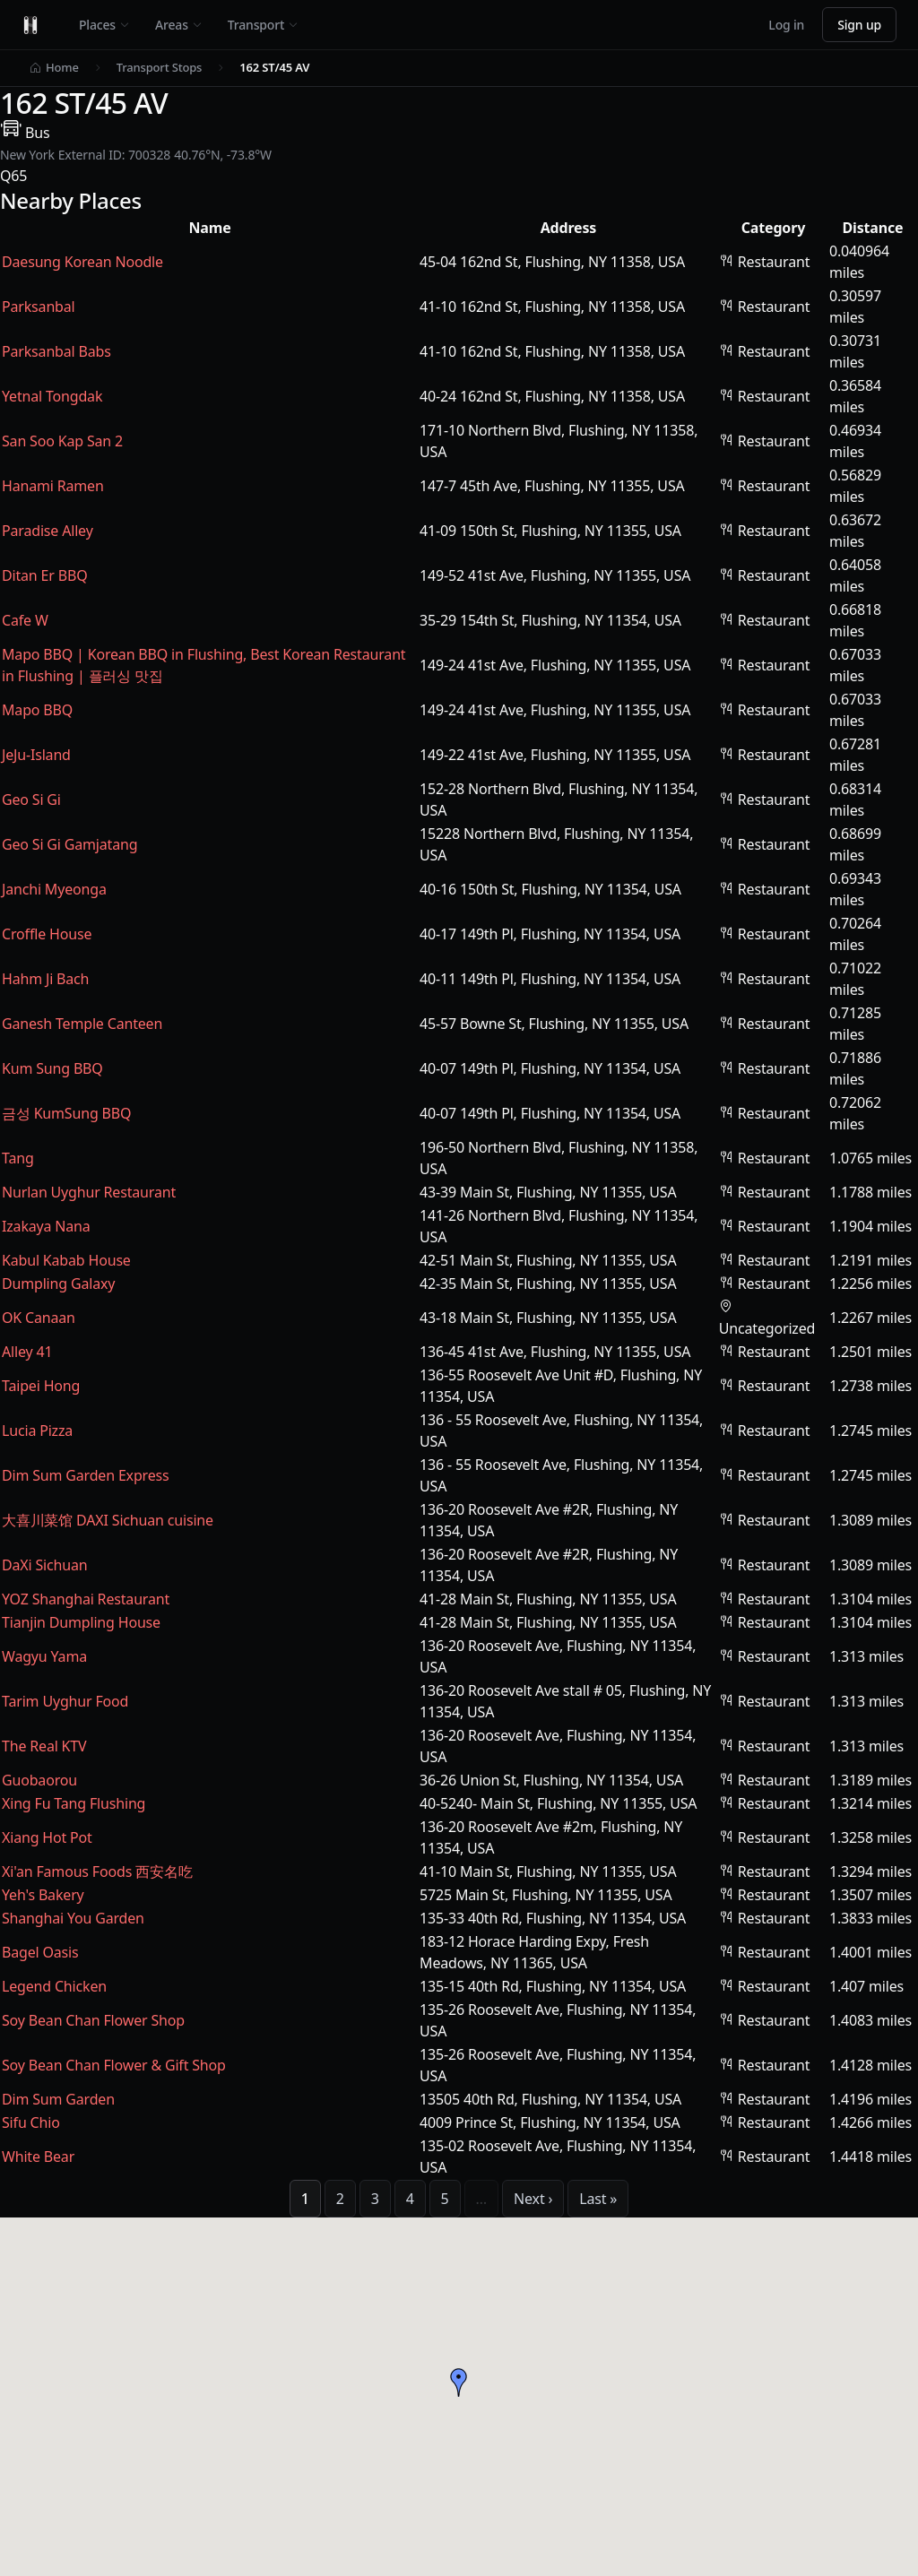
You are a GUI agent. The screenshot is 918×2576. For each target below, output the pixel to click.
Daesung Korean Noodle (82, 262)
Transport (263, 24)
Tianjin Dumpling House (81, 1622)
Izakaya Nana (46, 1226)
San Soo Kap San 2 (62, 441)
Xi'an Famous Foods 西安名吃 (97, 1871)
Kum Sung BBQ (52, 1068)
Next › (533, 2199)
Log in (786, 24)
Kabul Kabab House (66, 1260)
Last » (598, 2199)
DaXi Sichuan (44, 1565)
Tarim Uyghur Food (65, 1701)
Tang (18, 1158)
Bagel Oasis (40, 1952)
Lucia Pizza (37, 1430)
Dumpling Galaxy (58, 1283)
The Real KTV (44, 1746)
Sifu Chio (31, 2122)
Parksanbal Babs (56, 351)
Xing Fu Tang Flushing (73, 1803)
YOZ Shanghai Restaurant (85, 1599)
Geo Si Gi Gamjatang (69, 844)
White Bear (38, 2156)
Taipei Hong (41, 1386)
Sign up (859, 24)
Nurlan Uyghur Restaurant (89, 1192)
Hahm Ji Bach (45, 979)
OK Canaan (38, 1317)
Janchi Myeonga (54, 889)
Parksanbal (38, 306)
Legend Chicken (54, 1986)
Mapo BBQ (37, 710)
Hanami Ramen (53, 486)
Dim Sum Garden (58, 2099)
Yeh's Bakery (43, 1895)
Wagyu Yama (44, 1656)
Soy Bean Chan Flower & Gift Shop (114, 2065)
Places (104, 24)
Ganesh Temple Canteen (82, 1023)
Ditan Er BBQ (44, 575)
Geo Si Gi (31, 799)
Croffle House (46, 934)
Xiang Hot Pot (47, 1837)
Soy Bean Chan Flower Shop (93, 2020)
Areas (179, 24)
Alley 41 (27, 1351)
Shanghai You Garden (73, 1918)
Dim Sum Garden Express (85, 1475)
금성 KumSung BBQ (66, 1113)
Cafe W (25, 620)
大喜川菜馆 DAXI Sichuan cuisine (107, 1520)
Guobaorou (39, 1780)
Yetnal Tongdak (52, 396)
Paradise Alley (47, 530)
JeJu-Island (36, 755)
